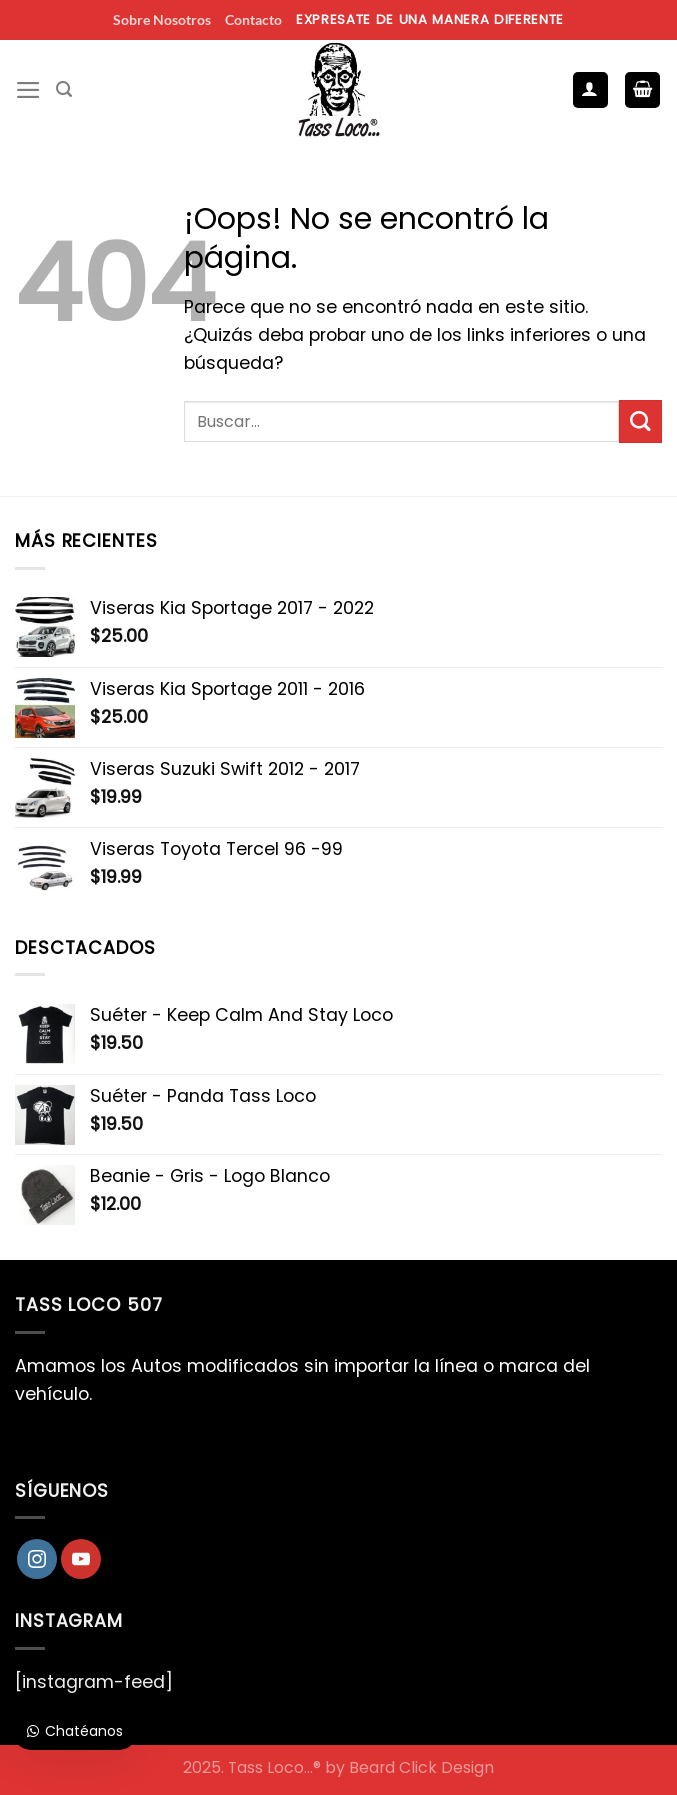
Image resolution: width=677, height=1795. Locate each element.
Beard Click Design (421, 1767)
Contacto (253, 19)
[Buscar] (64, 89)
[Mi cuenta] (590, 90)
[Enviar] (640, 421)
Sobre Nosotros (162, 19)
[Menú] (28, 90)
